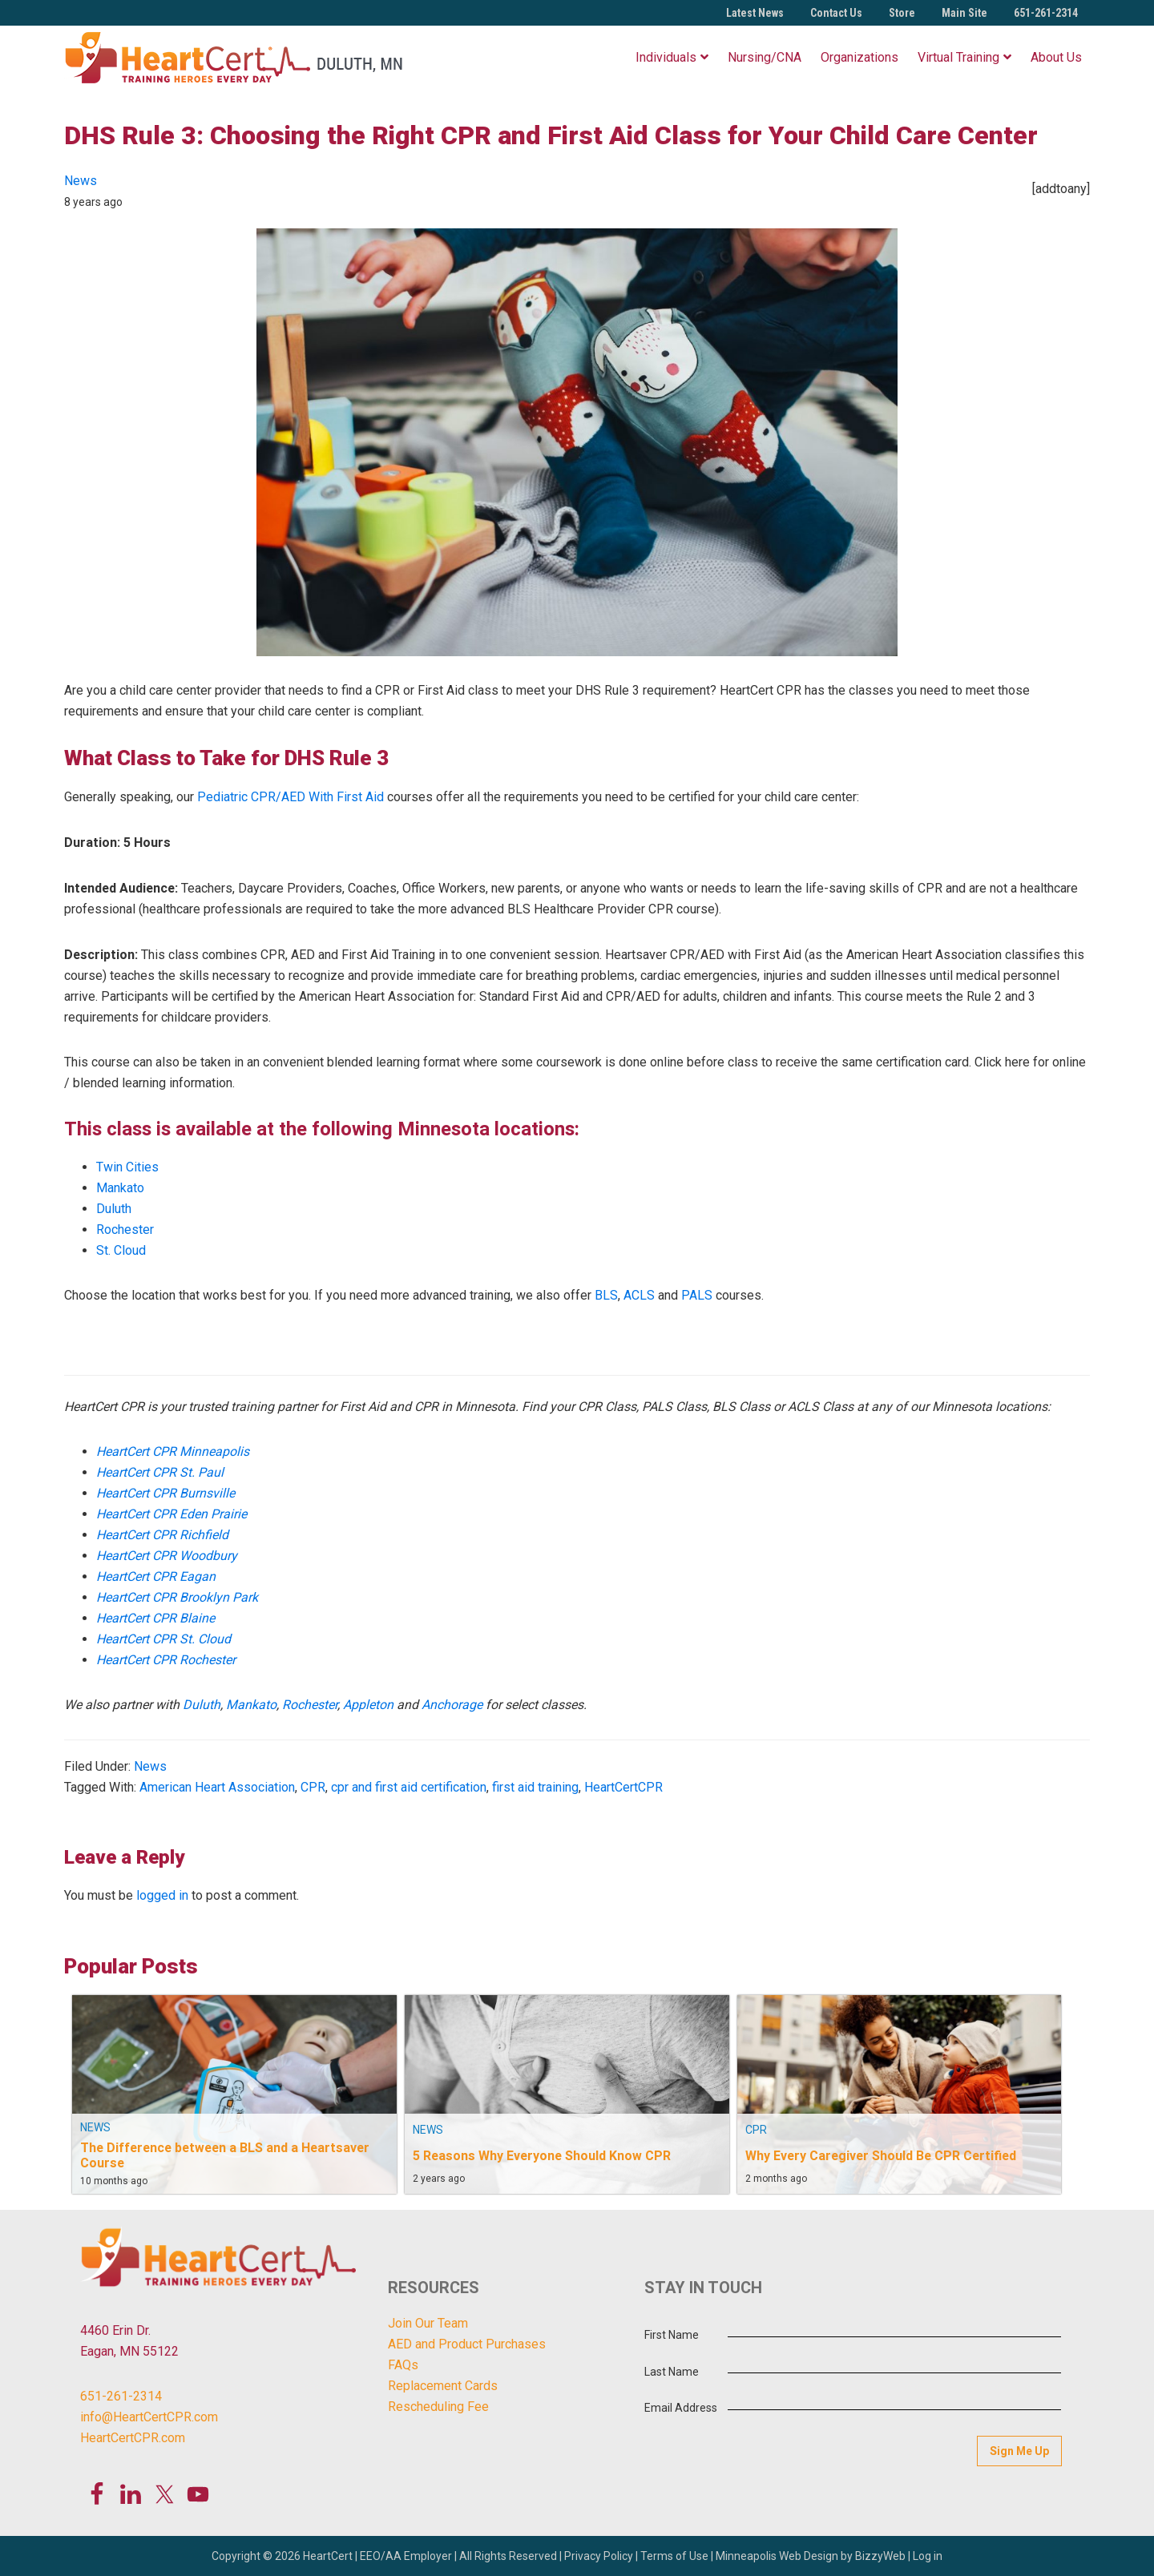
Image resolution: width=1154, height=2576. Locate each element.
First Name (671, 2334)
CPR (313, 1787)
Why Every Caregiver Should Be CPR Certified (880, 2155)
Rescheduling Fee (438, 2406)
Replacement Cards (443, 2385)
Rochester (125, 1229)
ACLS (639, 1295)
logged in (162, 1895)
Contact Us (836, 12)
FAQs (403, 2364)
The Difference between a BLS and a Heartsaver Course (224, 2155)
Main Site (964, 12)
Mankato (120, 1187)
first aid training (535, 1787)
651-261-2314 (1046, 12)
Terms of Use (674, 2555)
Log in (927, 2555)
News (80, 180)
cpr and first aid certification (408, 1787)
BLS (606, 1295)
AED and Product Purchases (467, 2344)
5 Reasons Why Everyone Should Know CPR (542, 2155)
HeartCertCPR (623, 1787)
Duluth (113, 1208)
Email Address (680, 2407)
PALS (696, 1295)
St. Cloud (121, 1250)
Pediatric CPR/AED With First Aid (290, 796)
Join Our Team (428, 2323)
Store (902, 12)
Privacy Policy (598, 2555)
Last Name (671, 2371)
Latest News (755, 12)
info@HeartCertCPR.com (149, 2417)
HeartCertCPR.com (132, 2437)
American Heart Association (217, 1787)
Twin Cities (127, 1167)
